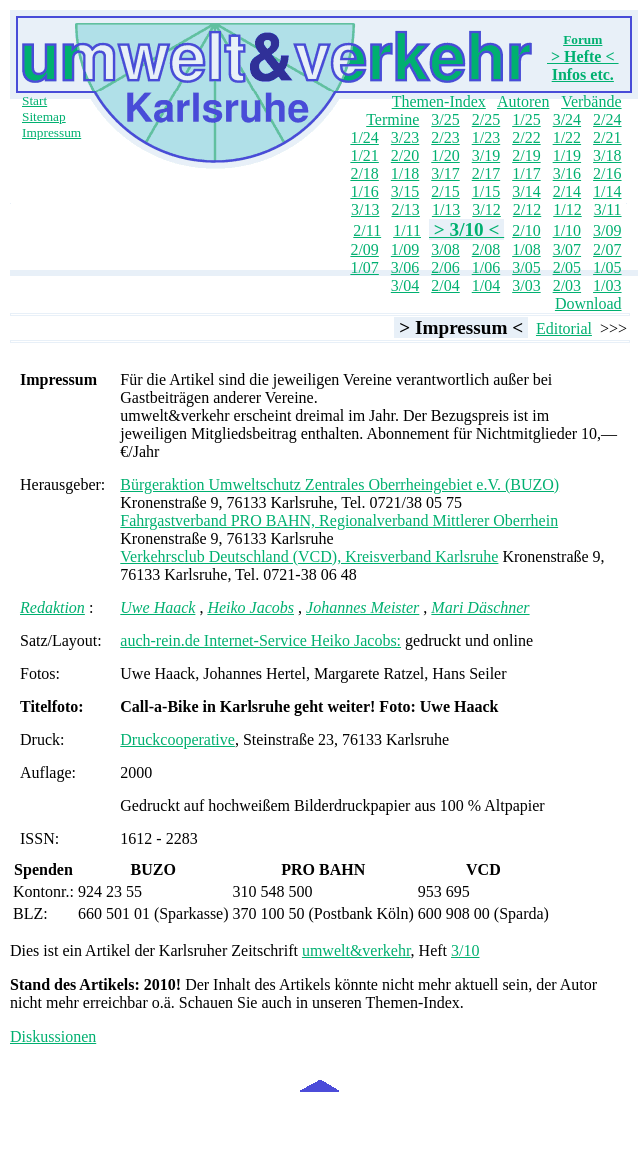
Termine (392, 119)
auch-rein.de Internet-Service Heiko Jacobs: (260, 640)
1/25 (526, 119)
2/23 (445, 137)
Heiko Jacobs (250, 607)
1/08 (526, 249)
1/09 (405, 249)
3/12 (486, 209)
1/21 (364, 155)
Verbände (591, 101)
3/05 (526, 267)
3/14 (526, 191)
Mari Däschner (480, 607)
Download (588, 303)
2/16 (607, 173)
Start (34, 100)
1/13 (446, 209)
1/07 (364, 267)
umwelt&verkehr (356, 950)
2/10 (526, 230)
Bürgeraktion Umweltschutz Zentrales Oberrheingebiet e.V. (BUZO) (339, 484)
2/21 (607, 137)
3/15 (405, 191)
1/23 (486, 137)
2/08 (486, 249)
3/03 (526, 285)
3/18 (607, 155)
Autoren (523, 101)
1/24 (364, 137)
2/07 (607, 249)
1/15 (486, 191)
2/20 (405, 155)
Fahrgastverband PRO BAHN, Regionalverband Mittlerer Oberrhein (339, 520)
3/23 (405, 137)
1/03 (607, 285)
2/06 (445, 267)
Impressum (51, 132)
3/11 (608, 209)
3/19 (486, 155)
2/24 (607, 119)
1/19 (567, 155)
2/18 (364, 173)
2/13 (405, 209)
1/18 (405, 173)
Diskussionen (53, 1036)
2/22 (526, 137)
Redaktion (52, 607)
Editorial (564, 328)
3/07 (567, 249)
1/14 (607, 191)
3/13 (365, 209)
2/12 (527, 209)
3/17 (445, 173)
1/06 (486, 267)
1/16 (364, 191)
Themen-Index (439, 101)
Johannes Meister (362, 607)
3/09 (607, 230)
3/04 (405, 285)
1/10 (567, 230)
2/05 (567, 267)
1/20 (445, 155)
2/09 (364, 249)
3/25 (445, 119)
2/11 (367, 230)
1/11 (407, 230)
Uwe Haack (157, 607)
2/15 (445, 191)
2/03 (567, 285)
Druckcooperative (177, 739)
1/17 (526, 173)
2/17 (486, 173)
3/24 (567, 119)
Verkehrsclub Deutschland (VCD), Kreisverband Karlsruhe (309, 556)
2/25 (486, 119)
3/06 (405, 267)
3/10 (465, 950)
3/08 (445, 249)
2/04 (445, 285)
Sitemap (44, 116)
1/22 (567, 137)
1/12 (567, 209)
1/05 (607, 267)
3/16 (567, 173)
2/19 (526, 155)
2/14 (567, 191)
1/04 (486, 285)
